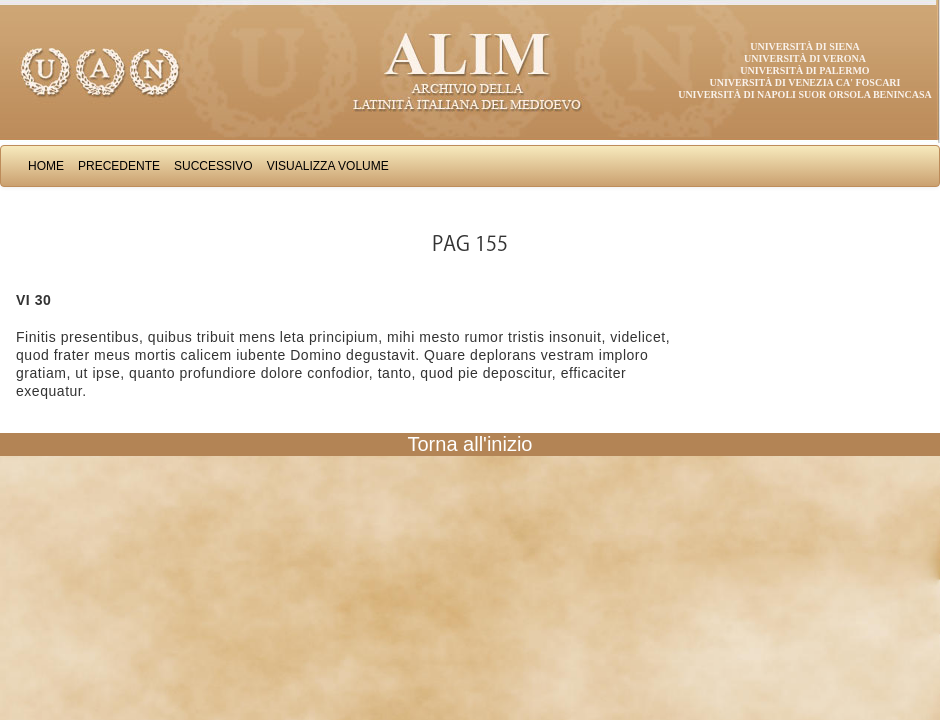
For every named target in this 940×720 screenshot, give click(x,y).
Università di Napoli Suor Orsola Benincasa (805, 94)
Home (46, 166)
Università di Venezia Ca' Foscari (805, 82)
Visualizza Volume (328, 166)
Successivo (213, 166)
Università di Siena (804, 46)
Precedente (119, 166)
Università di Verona (805, 58)
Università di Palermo (804, 70)
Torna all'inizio (470, 444)
